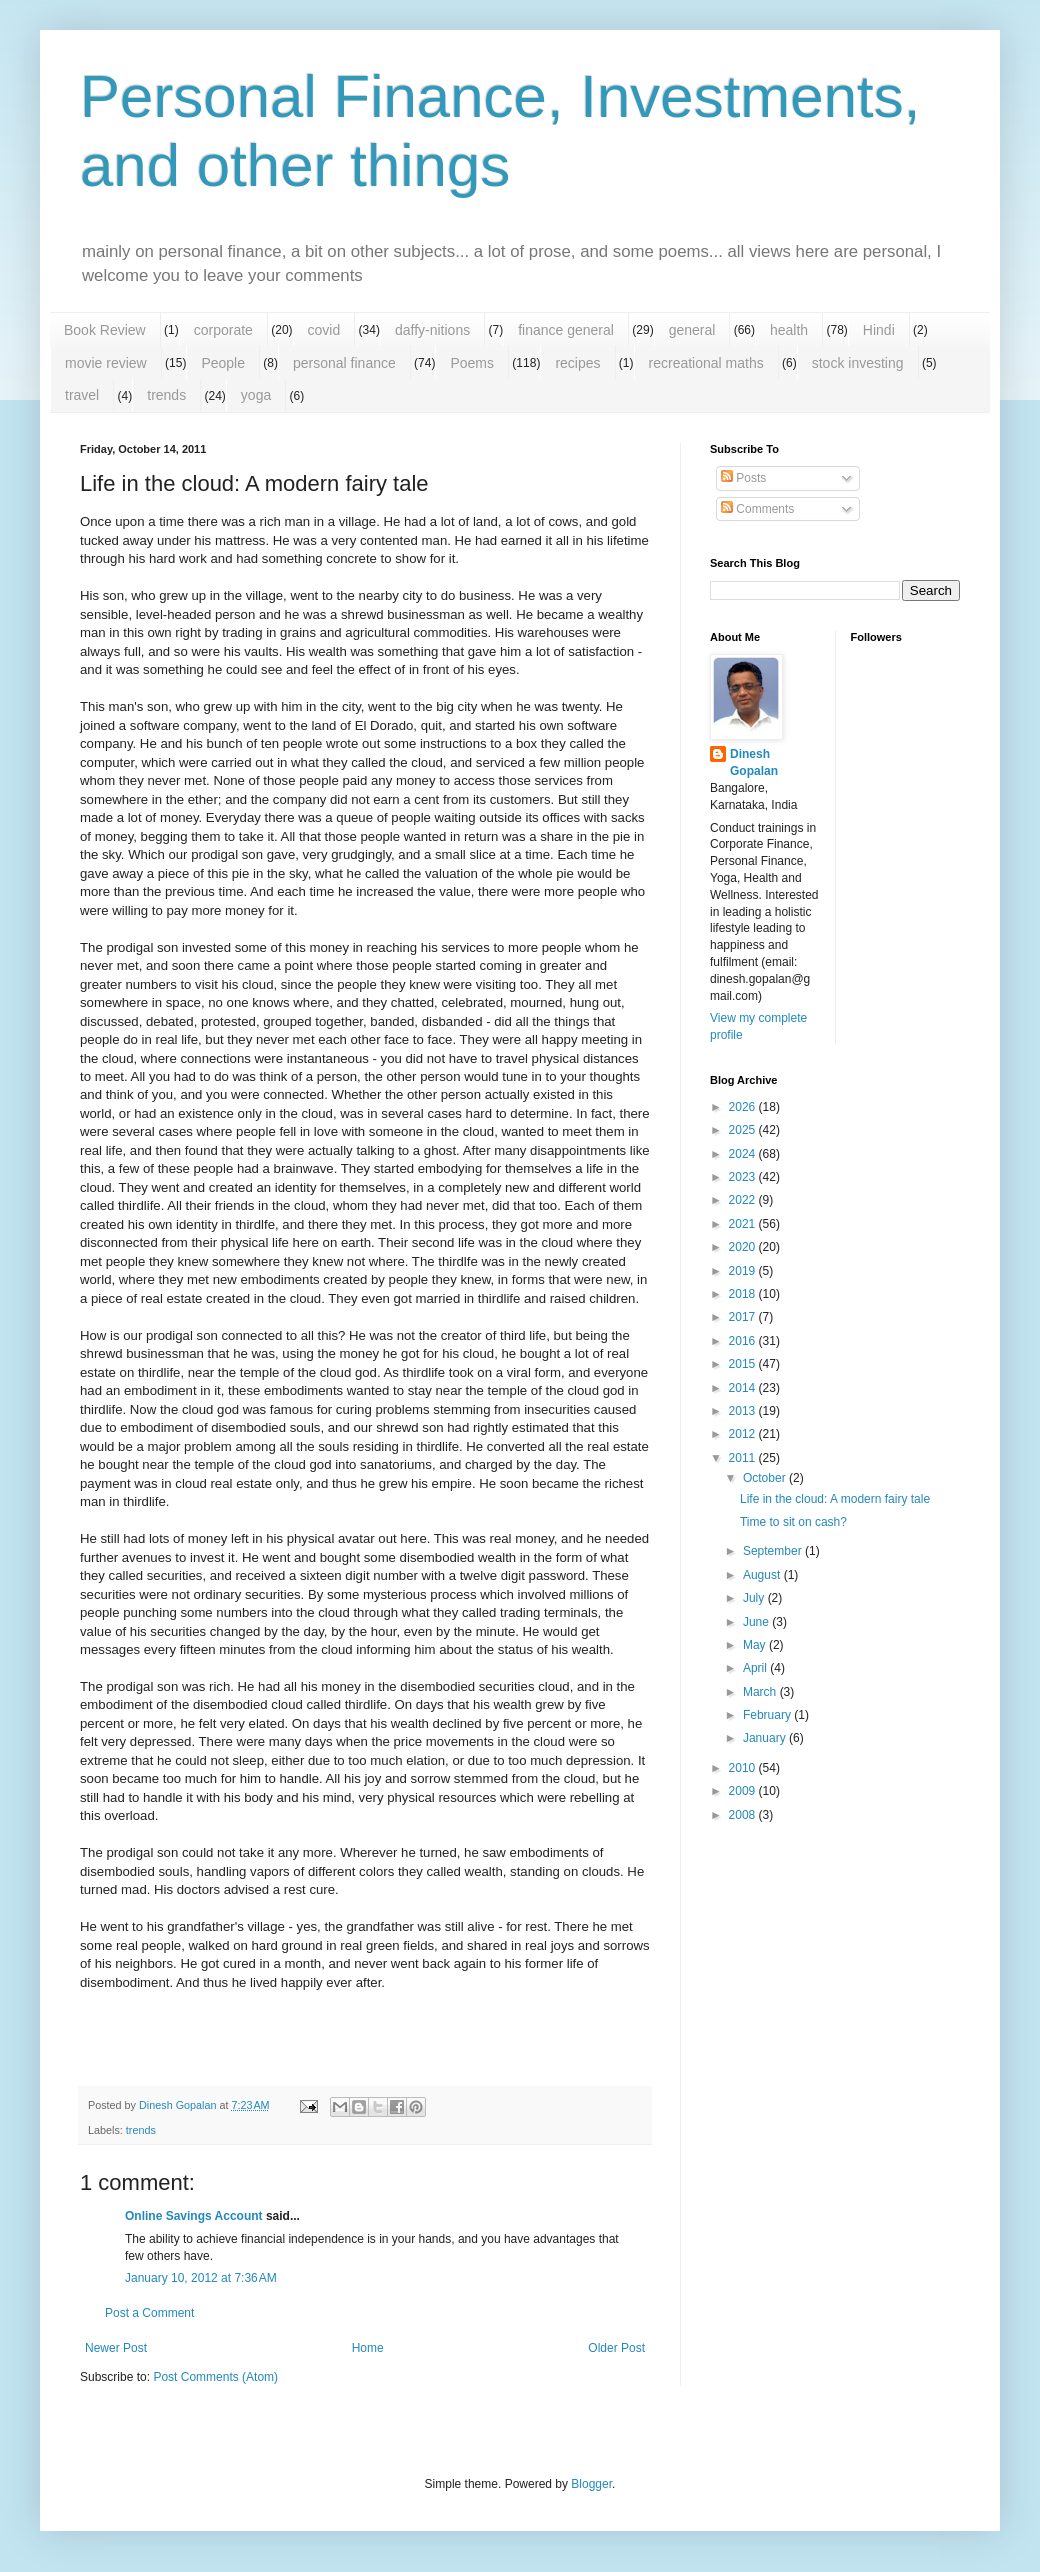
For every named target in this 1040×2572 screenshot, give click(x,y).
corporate (223, 330)
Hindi (879, 330)
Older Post (616, 2348)
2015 (744, 1364)
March (761, 1692)
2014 (744, 1388)
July (755, 1598)
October (766, 1478)
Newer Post (116, 2348)
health (789, 330)
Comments (757, 509)
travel (82, 395)
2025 (744, 1130)
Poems (472, 363)
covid (324, 330)
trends (166, 395)
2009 (744, 1791)
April (756, 1668)
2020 (744, 1247)
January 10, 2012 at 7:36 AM (201, 2278)
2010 (744, 1768)
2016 (744, 1341)
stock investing (858, 363)
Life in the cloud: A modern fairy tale (835, 1499)
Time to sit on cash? (793, 1522)
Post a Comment (149, 2313)
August (763, 1575)
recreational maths (706, 363)
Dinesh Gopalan (754, 762)
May (756, 1645)
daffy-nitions (432, 330)
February (768, 1715)
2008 (744, 1815)
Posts (743, 478)
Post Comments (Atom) (215, 2377)
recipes (577, 363)
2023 (744, 1177)
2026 (744, 1107)
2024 (744, 1154)
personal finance (344, 363)
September (774, 1551)
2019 (744, 1271)
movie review (106, 363)
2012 (744, 1434)
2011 (744, 1458)
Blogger (591, 2484)
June (757, 1622)
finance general (566, 330)
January (766, 1738)
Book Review (105, 330)
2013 (744, 1411)
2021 (744, 1224)
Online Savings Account (194, 2216)
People (223, 363)
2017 (744, 1317)
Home (368, 2348)
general (692, 330)
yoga (256, 395)
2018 (744, 1294)
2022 (744, 1200)
